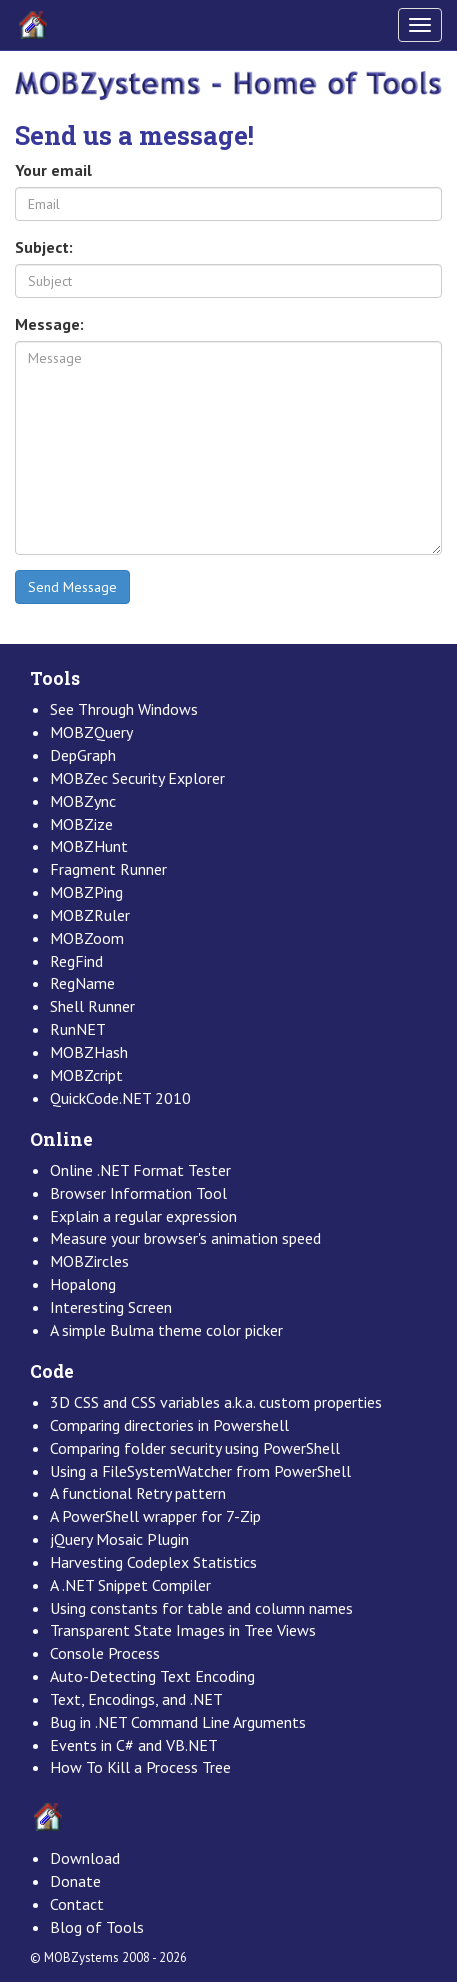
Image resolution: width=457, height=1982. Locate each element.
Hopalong (83, 1284)
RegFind (76, 961)
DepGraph (83, 755)
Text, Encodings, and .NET (136, 1699)
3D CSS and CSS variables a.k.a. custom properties (216, 1402)
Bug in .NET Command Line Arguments (178, 1722)
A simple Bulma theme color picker (166, 1330)
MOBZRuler (90, 915)
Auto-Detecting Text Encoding (152, 1676)
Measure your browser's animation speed (185, 1238)
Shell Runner (92, 1006)
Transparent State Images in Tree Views (183, 1630)
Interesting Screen (111, 1307)
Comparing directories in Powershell (169, 1425)
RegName (82, 983)
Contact (77, 1904)
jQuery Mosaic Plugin (119, 1539)
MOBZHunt (89, 846)
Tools (55, 678)
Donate (75, 1881)
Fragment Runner (108, 869)
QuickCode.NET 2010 (120, 1098)
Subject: (44, 247)
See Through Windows (124, 709)
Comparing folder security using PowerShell (195, 1448)
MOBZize (81, 824)
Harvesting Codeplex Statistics (153, 1562)
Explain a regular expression (143, 1216)
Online (61, 1139)
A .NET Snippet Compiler (130, 1585)
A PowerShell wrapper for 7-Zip (155, 1516)
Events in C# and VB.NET (134, 1745)
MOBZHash (89, 1052)
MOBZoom (87, 938)
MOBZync (83, 801)
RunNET (78, 1029)
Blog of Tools (97, 1927)
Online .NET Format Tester (140, 1170)
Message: (49, 324)
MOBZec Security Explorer (137, 778)
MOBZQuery (91, 732)
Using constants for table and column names (201, 1608)
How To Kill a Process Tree (140, 1767)
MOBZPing (86, 892)
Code (52, 1371)
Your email (53, 170)
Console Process (105, 1653)
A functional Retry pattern (138, 1493)
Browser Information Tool (138, 1193)
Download (85, 1858)
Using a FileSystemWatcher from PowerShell (200, 1471)
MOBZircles (89, 1261)
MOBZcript (86, 1075)
